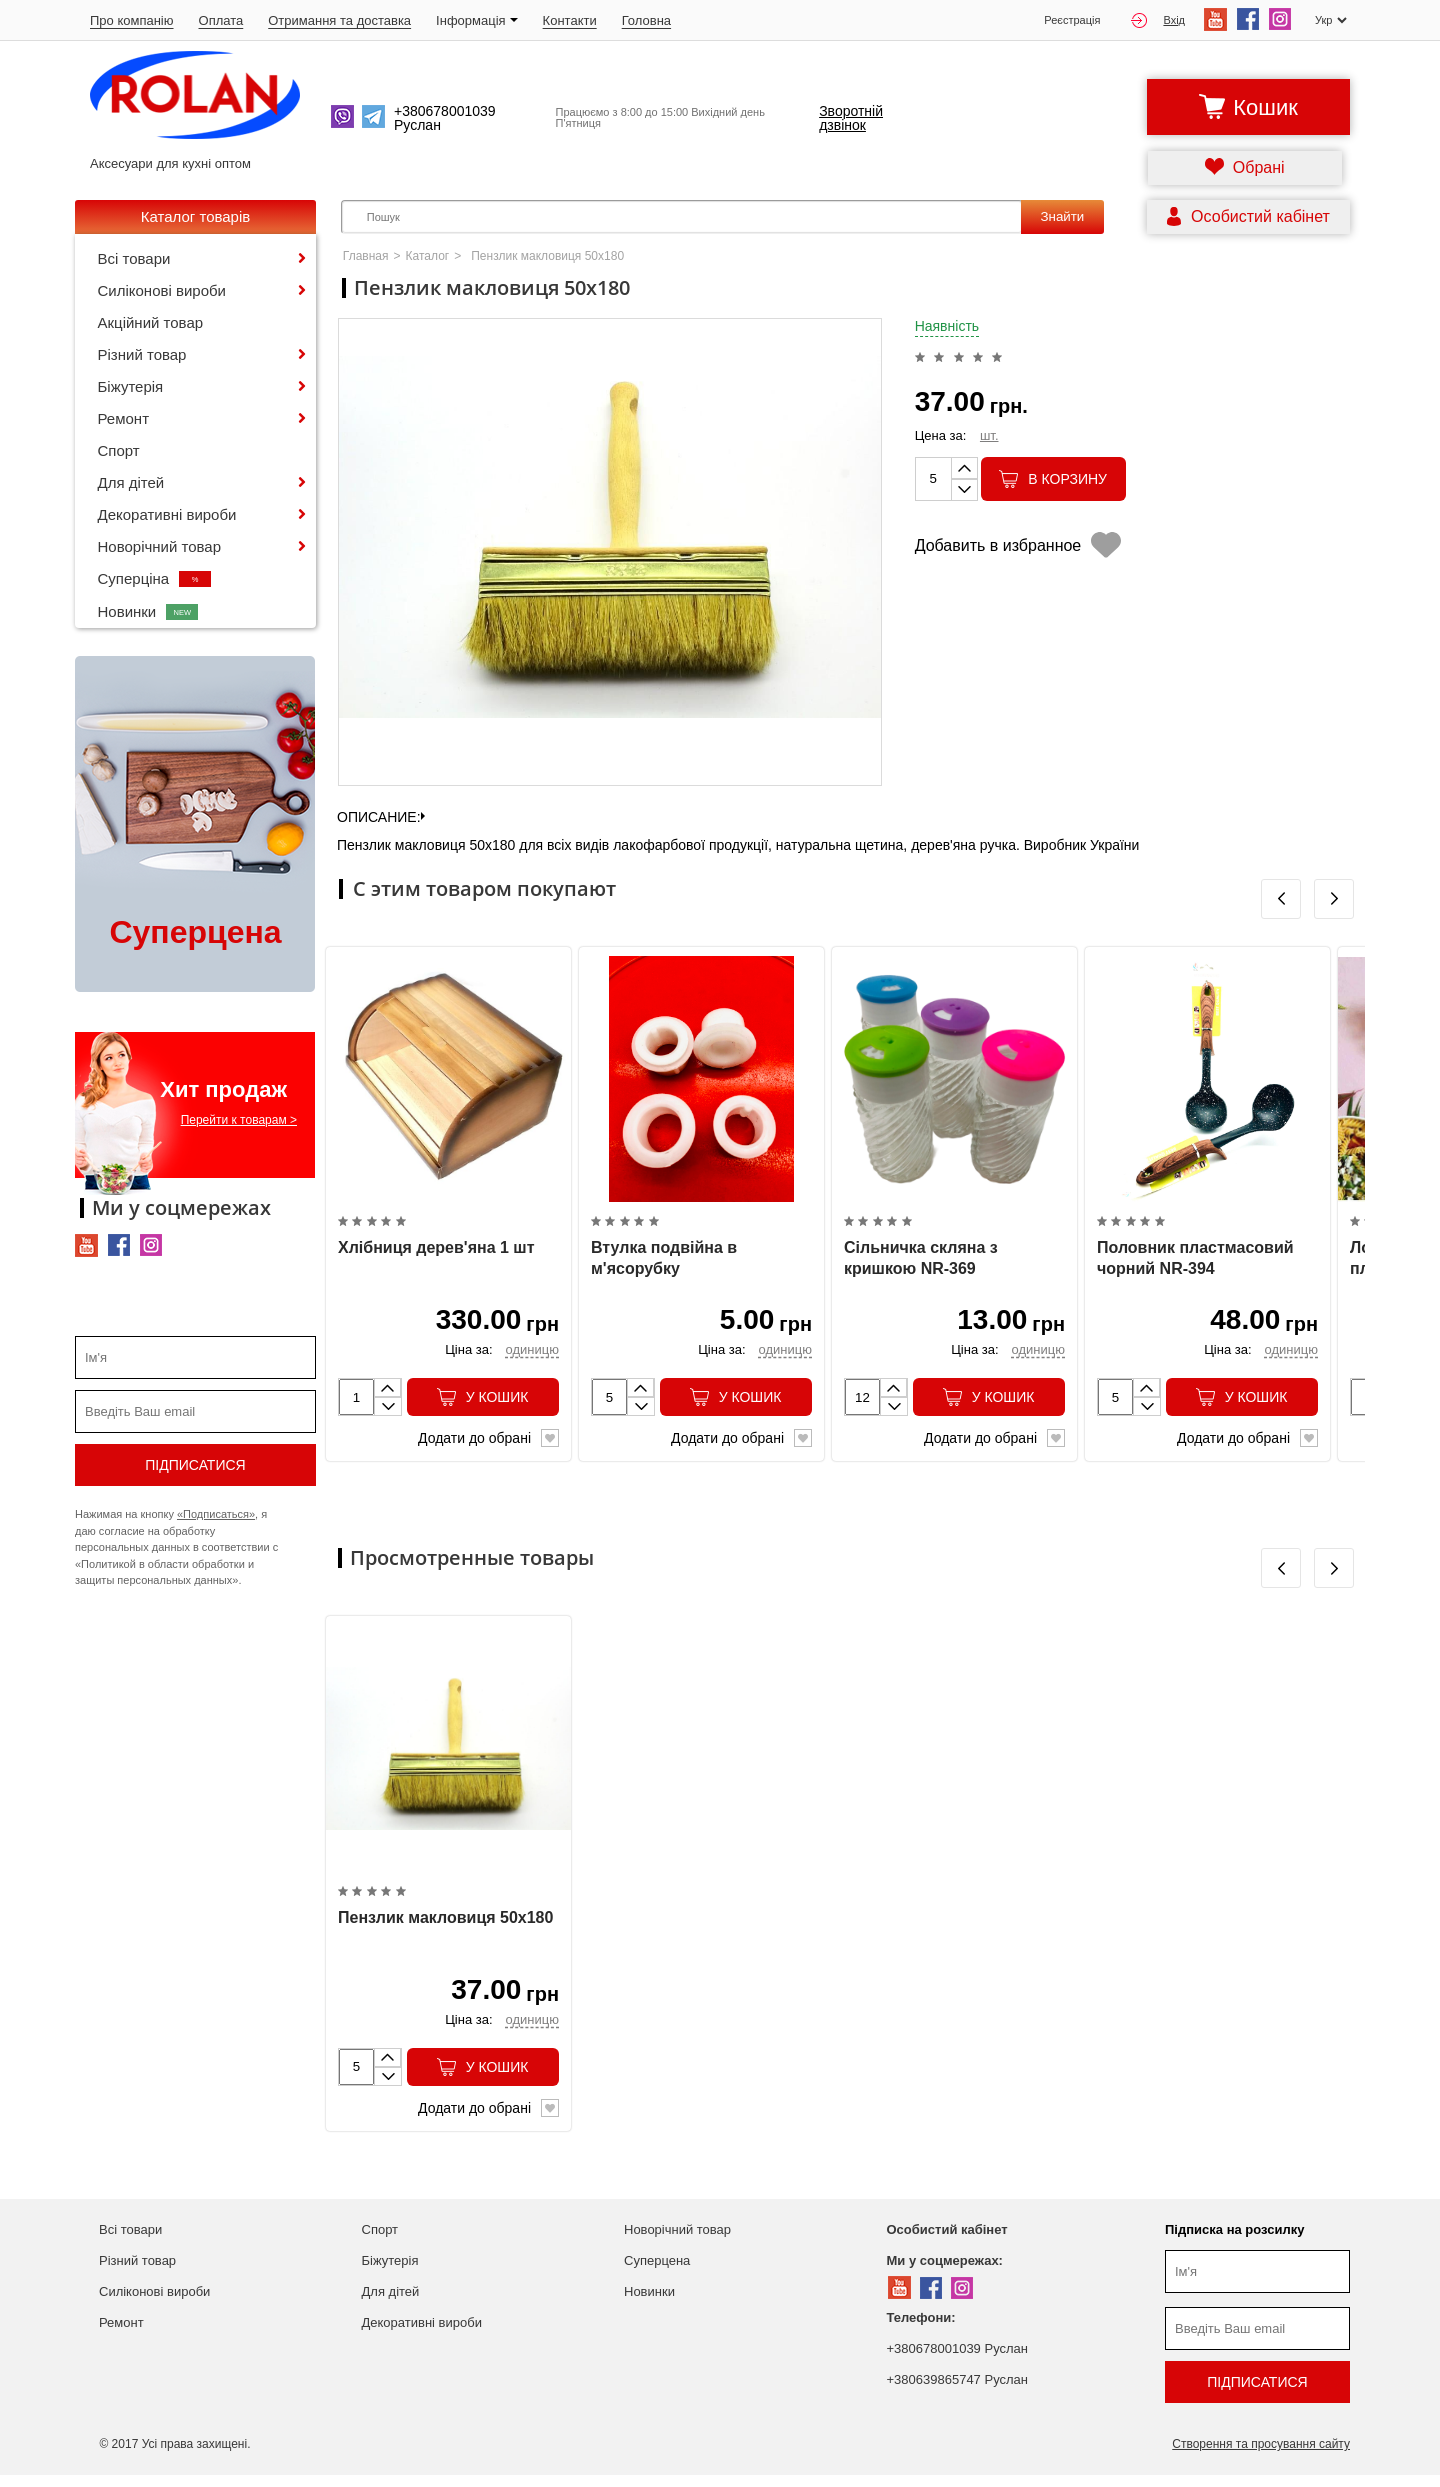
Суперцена (657, 2272)
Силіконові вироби (162, 290)
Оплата (221, 20)
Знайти (1062, 216)
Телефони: (921, 2329)
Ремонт (124, 418)
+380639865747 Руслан (957, 2391)
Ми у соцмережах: (945, 2272)
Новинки (148, 611)
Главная (366, 256)
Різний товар (142, 354)
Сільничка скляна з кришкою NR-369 (921, 1264)
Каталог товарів (196, 216)
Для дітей (131, 482)
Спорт (119, 450)
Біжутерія (131, 386)
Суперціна (155, 578)
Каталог (428, 256)
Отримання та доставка (339, 20)
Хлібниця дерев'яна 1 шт (436, 1253)
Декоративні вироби (167, 514)
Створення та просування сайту (1261, 2456)
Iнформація (477, 20)
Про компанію (132, 20)
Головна (646, 20)
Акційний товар (151, 322)
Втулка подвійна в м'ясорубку (664, 1264)
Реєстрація (1072, 20)
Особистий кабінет (947, 2241)
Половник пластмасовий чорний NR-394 (1195, 1264)
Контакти (570, 20)
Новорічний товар (160, 546)
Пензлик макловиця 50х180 (445, 1928)
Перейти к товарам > (239, 1120)
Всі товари (134, 258)
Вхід (1158, 20)
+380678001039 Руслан (957, 2360)
